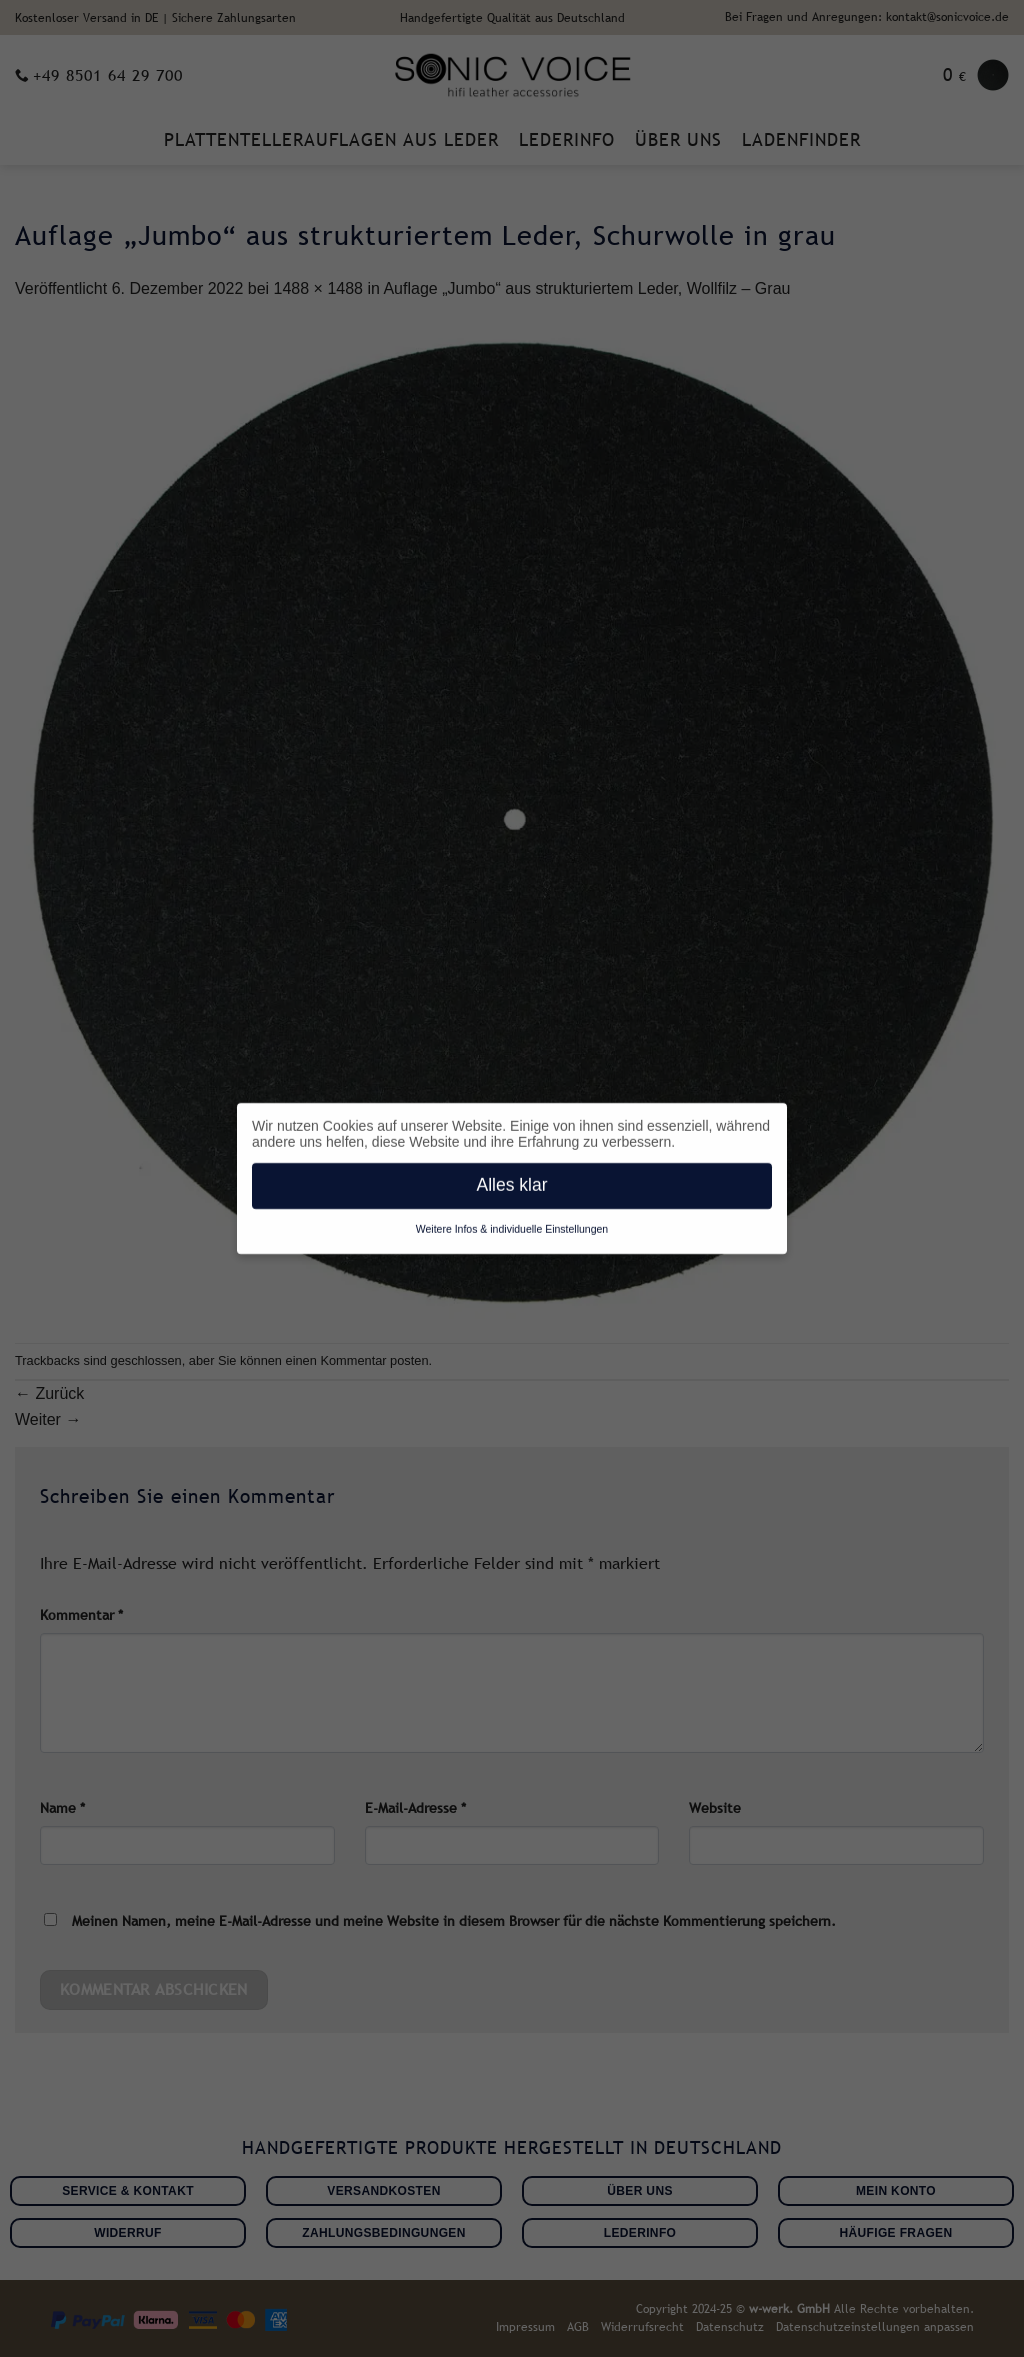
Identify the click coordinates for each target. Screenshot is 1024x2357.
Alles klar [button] (512, 1182)
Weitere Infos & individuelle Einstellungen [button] (512, 1226)
